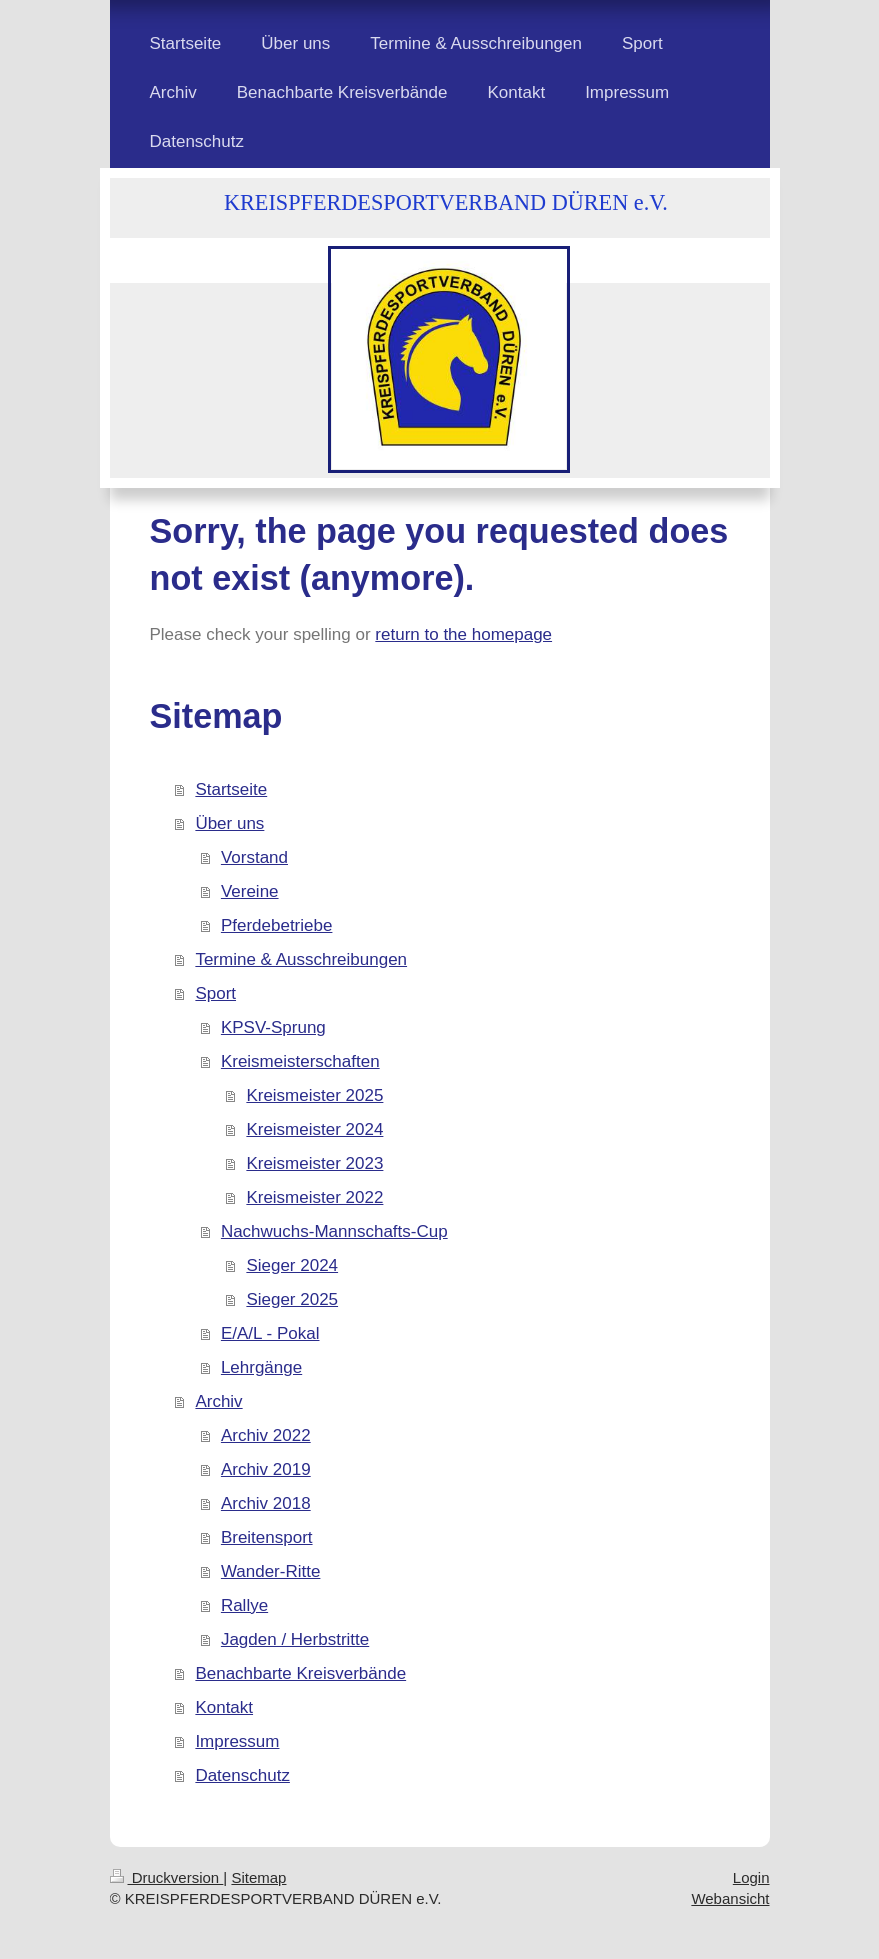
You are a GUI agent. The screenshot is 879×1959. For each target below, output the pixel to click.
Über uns (229, 823)
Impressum (237, 1741)
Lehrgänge (261, 1367)
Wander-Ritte (271, 1571)
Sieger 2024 (292, 1265)
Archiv (218, 1401)
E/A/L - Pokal (270, 1333)
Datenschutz (242, 1775)
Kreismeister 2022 (314, 1197)
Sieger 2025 (292, 1299)
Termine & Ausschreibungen (301, 959)
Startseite (231, 789)
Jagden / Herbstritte (295, 1639)
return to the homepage (463, 634)
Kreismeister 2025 (314, 1095)
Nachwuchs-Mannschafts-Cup (334, 1231)
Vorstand (254, 857)
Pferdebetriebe (277, 925)
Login (751, 1877)
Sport (215, 993)
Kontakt (224, 1707)
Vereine (250, 891)
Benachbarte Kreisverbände (300, 1673)
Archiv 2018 (266, 1503)
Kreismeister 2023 (314, 1163)
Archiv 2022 (266, 1435)
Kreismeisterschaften (300, 1061)
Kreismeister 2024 (314, 1129)
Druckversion (167, 1877)
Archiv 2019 (266, 1469)
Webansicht (730, 1898)
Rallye (244, 1605)
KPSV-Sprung (273, 1027)
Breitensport (267, 1537)
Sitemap (258, 1877)
